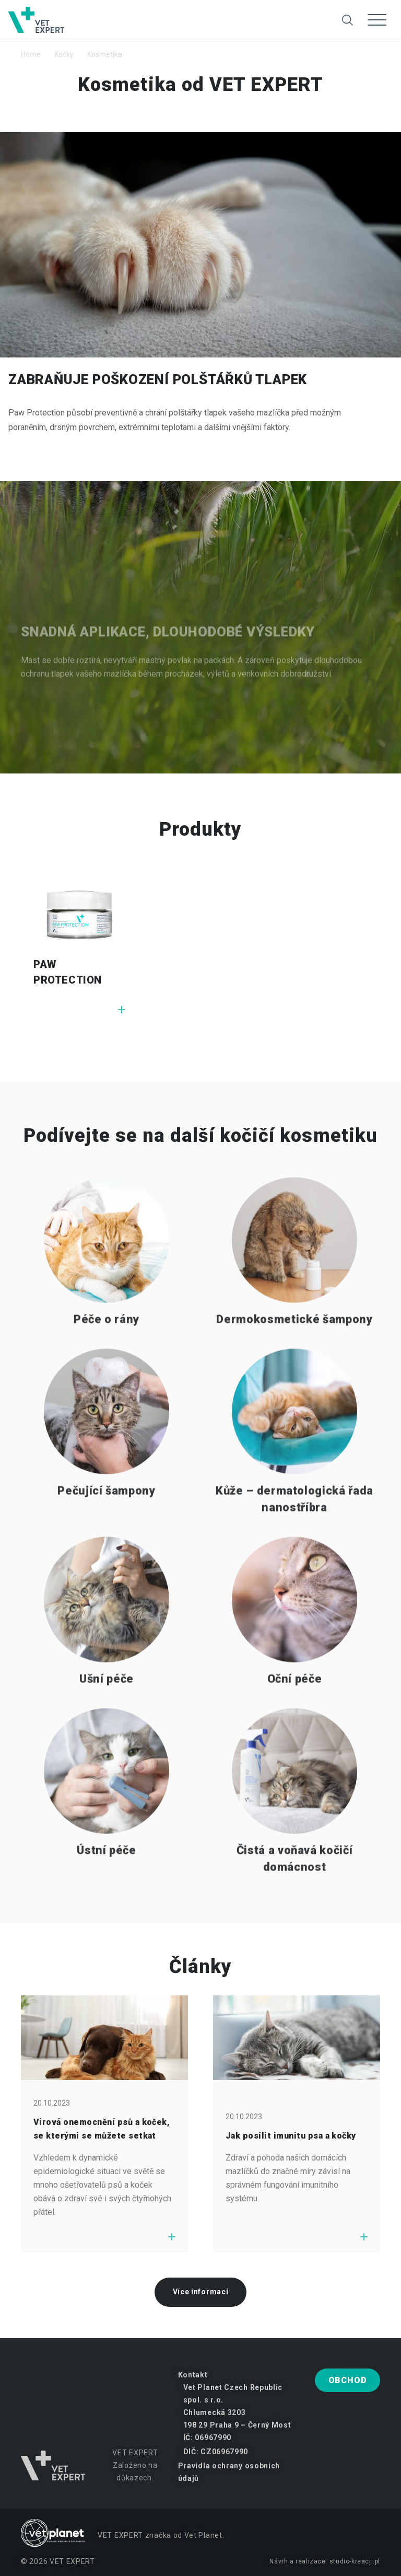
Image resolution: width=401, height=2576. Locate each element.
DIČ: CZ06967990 (216, 2451)
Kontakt (193, 2375)
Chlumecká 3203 (214, 2412)
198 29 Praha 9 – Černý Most (237, 2425)
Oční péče (294, 1705)
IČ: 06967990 (207, 2437)
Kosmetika (104, 54)
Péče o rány (106, 1345)
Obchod (347, 2380)
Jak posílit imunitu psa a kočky (291, 2136)
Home (31, 54)
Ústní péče (106, 1876)
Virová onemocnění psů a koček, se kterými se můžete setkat (101, 2129)
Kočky (64, 54)
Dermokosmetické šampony (294, 1345)
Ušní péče (106, 1705)
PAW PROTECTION (67, 972)
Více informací (201, 2292)
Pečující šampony (106, 1516)
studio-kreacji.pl (354, 2561)
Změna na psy (209, 12)
